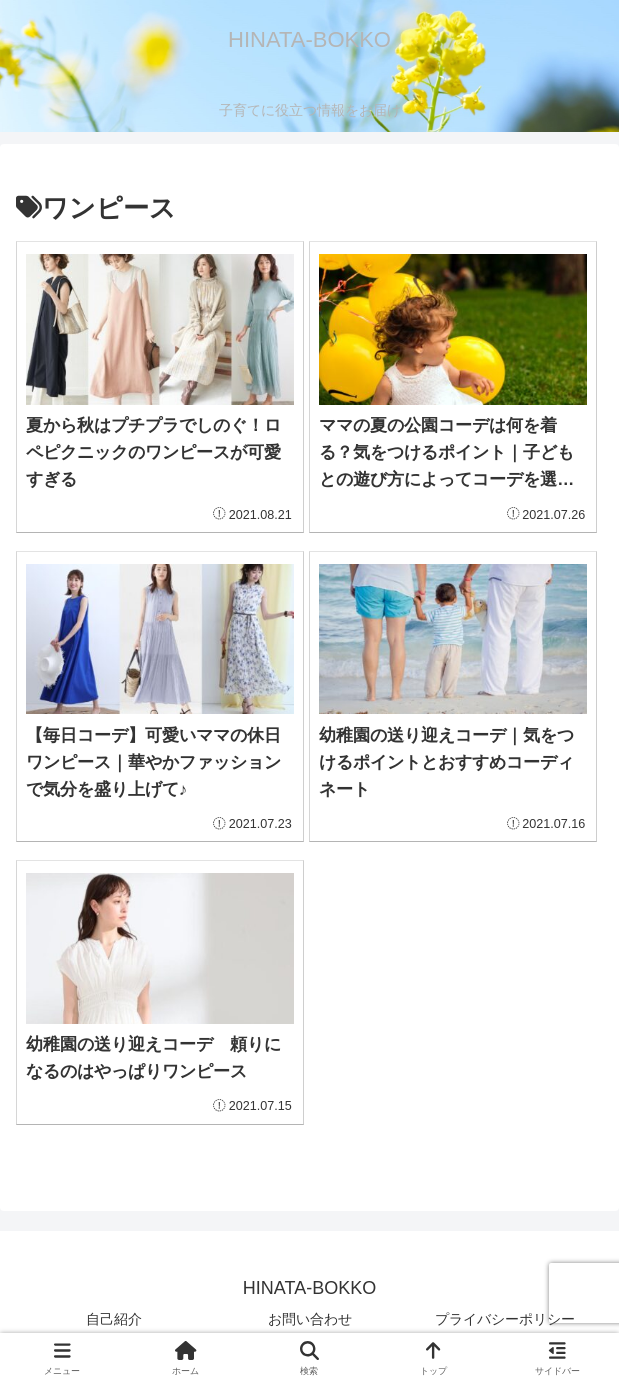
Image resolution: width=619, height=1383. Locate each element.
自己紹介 (114, 1319)
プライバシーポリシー (505, 1319)
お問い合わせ (310, 1319)
